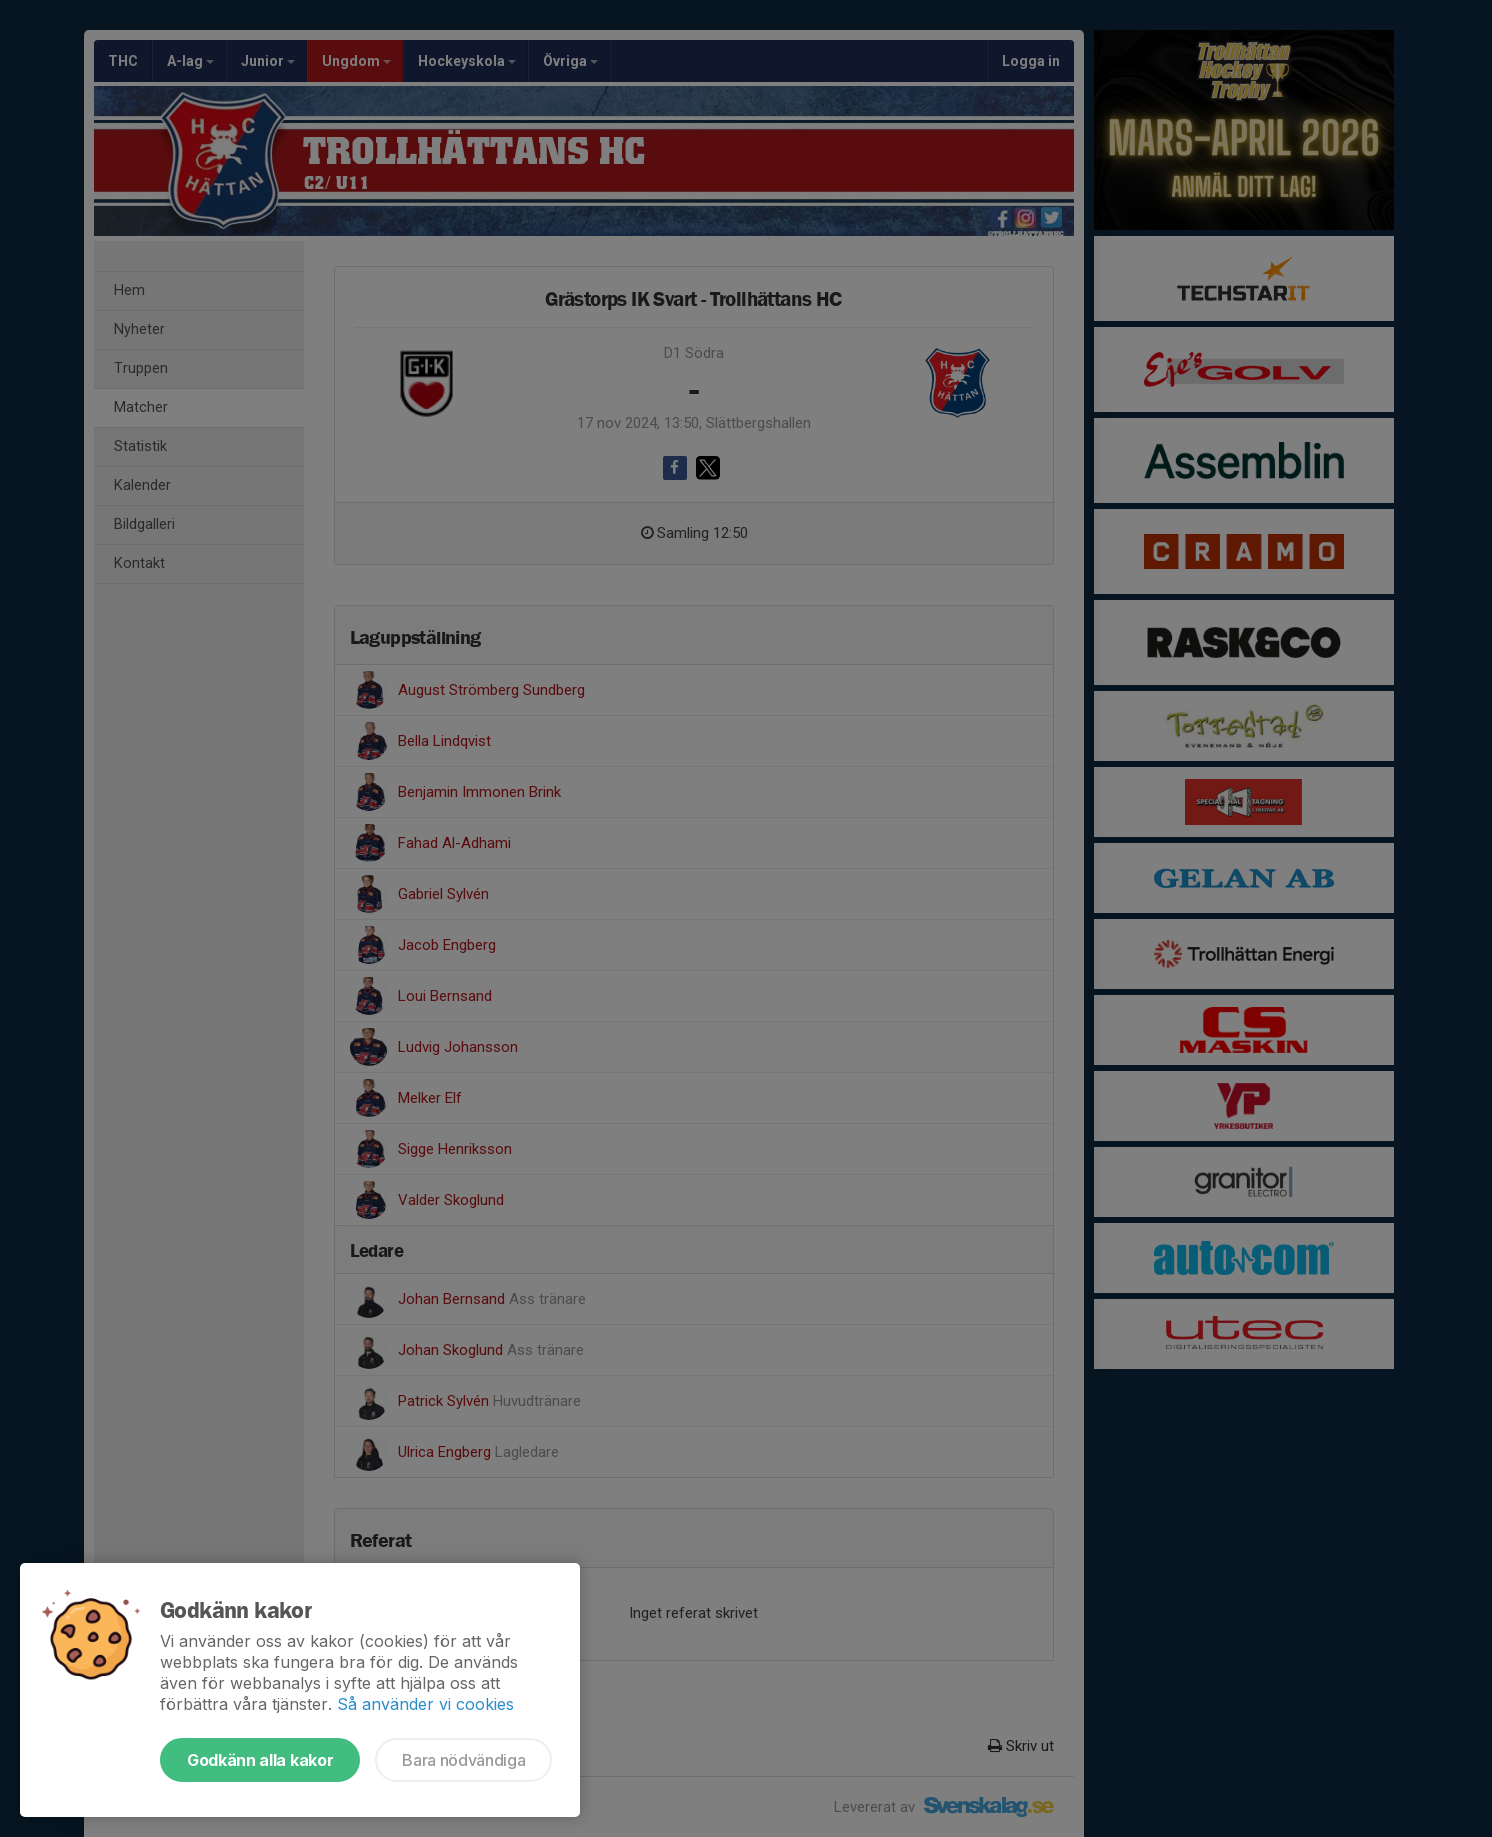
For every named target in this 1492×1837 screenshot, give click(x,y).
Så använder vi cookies (425, 1704)
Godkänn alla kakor (260, 1760)
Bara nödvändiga (463, 1760)
